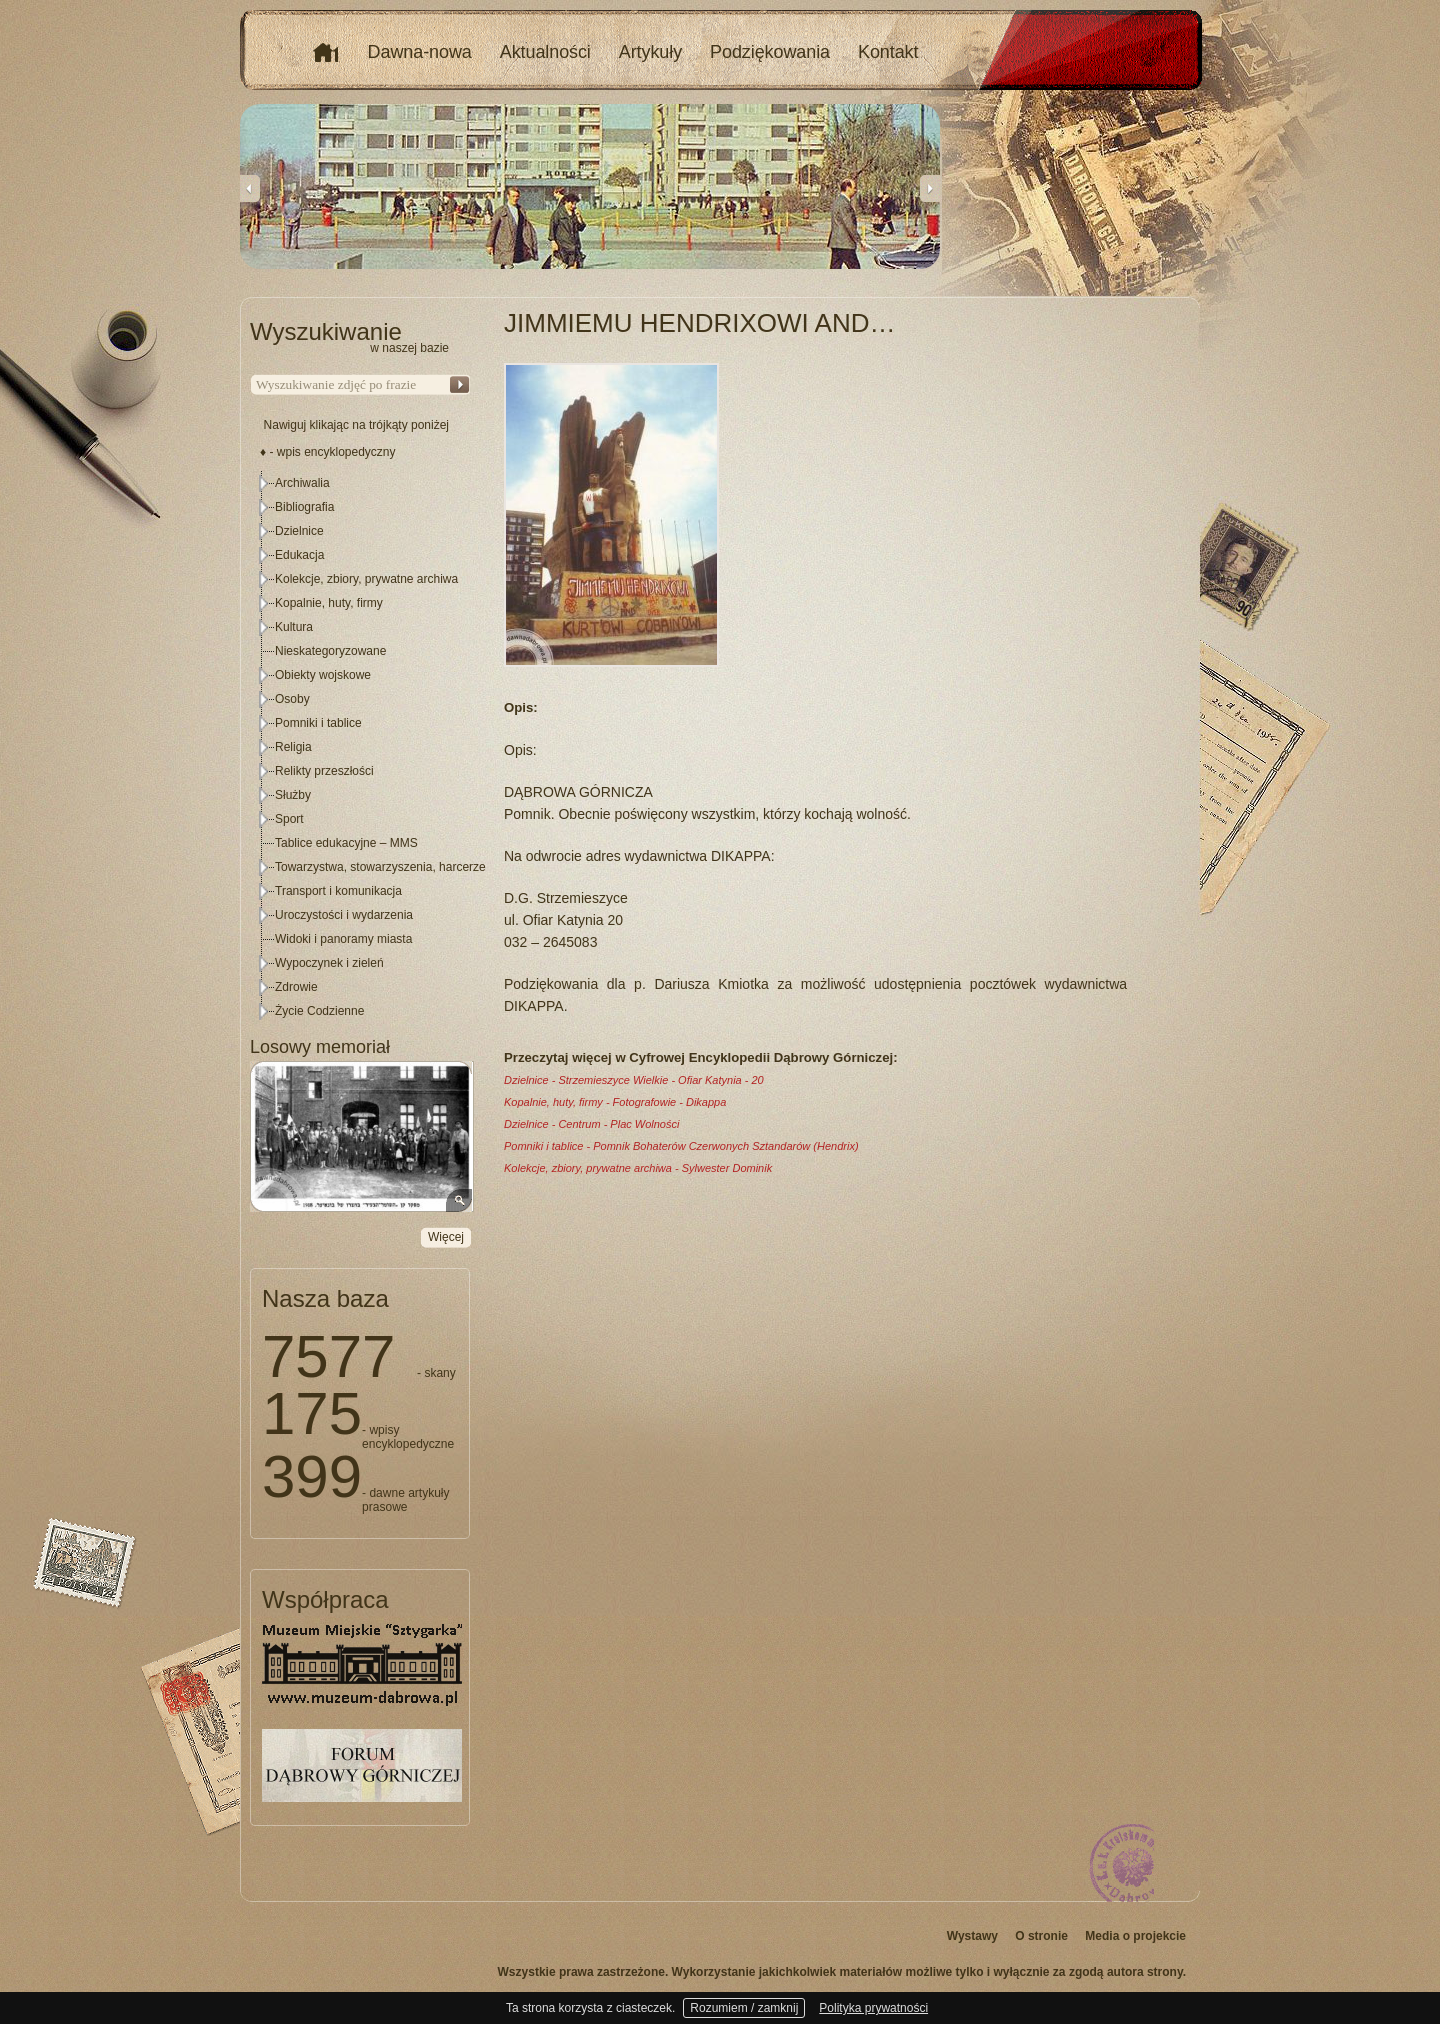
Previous (250, 188)
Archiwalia (302, 483)
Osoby (292, 699)
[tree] (361, 747)
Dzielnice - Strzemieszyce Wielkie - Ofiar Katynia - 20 (634, 1080)
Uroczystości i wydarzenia (344, 915)
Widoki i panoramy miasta (343, 939)
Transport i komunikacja (338, 891)
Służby (293, 795)
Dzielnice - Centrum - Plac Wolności (591, 1124)
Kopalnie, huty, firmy (329, 603)
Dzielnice (299, 531)
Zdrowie (296, 987)
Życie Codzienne (319, 1011)
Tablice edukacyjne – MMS (346, 843)
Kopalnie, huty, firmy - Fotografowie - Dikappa (615, 1102)
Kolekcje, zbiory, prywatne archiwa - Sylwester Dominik (638, 1168)
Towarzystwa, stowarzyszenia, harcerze (380, 867)
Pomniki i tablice (318, 723)
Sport (289, 819)
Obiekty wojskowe (323, 675)
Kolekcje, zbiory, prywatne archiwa (366, 579)
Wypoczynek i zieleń (329, 963)
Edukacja (299, 555)
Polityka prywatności (873, 2008)
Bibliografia (304, 507)
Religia (293, 747)
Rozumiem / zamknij (744, 2008)
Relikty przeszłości (324, 771)
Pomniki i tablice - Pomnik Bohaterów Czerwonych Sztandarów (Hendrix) (681, 1146)
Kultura (294, 627)
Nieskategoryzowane (330, 651)
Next (930, 188)
